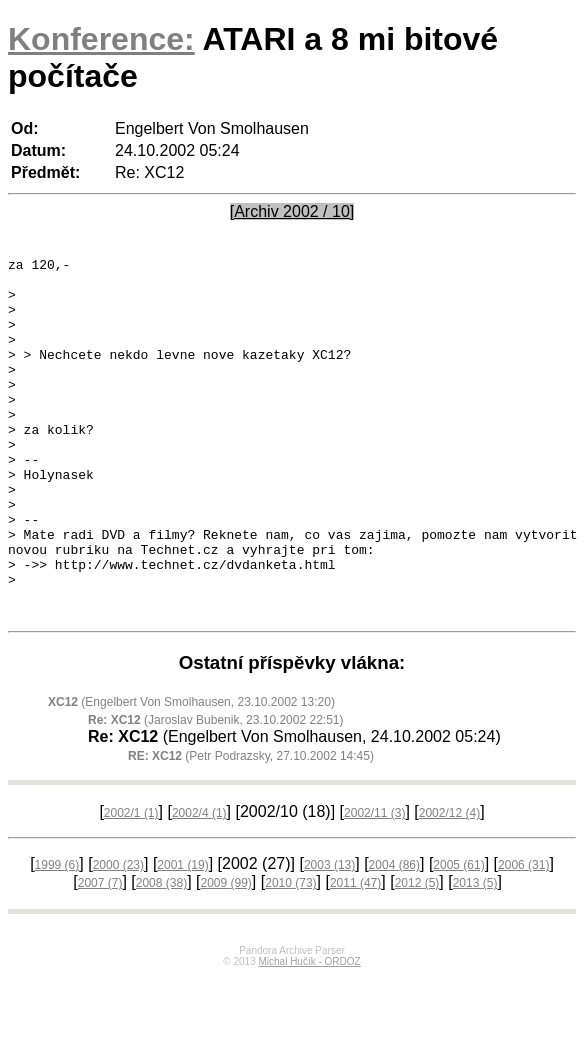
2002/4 (199, 885)
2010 (290, 955)
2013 (475, 955)
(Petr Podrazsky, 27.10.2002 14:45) (251, 828)
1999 (57, 937)
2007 (100, 955)
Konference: (101, 39)
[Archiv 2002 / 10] (292, 211)
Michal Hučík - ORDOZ (309, 1033)
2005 (458, 937)
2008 (161, 955)
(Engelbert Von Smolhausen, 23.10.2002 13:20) (191, 774)
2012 (417, 955)
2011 (355, 955)
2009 (225, 955)
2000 (118, 937)
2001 (182, 937)
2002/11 (374, 885)
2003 (329, 937)
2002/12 (449, 885)
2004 (394, 937)
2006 (523, 937)
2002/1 (131, 885)
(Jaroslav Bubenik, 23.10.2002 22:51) (216, 792)
